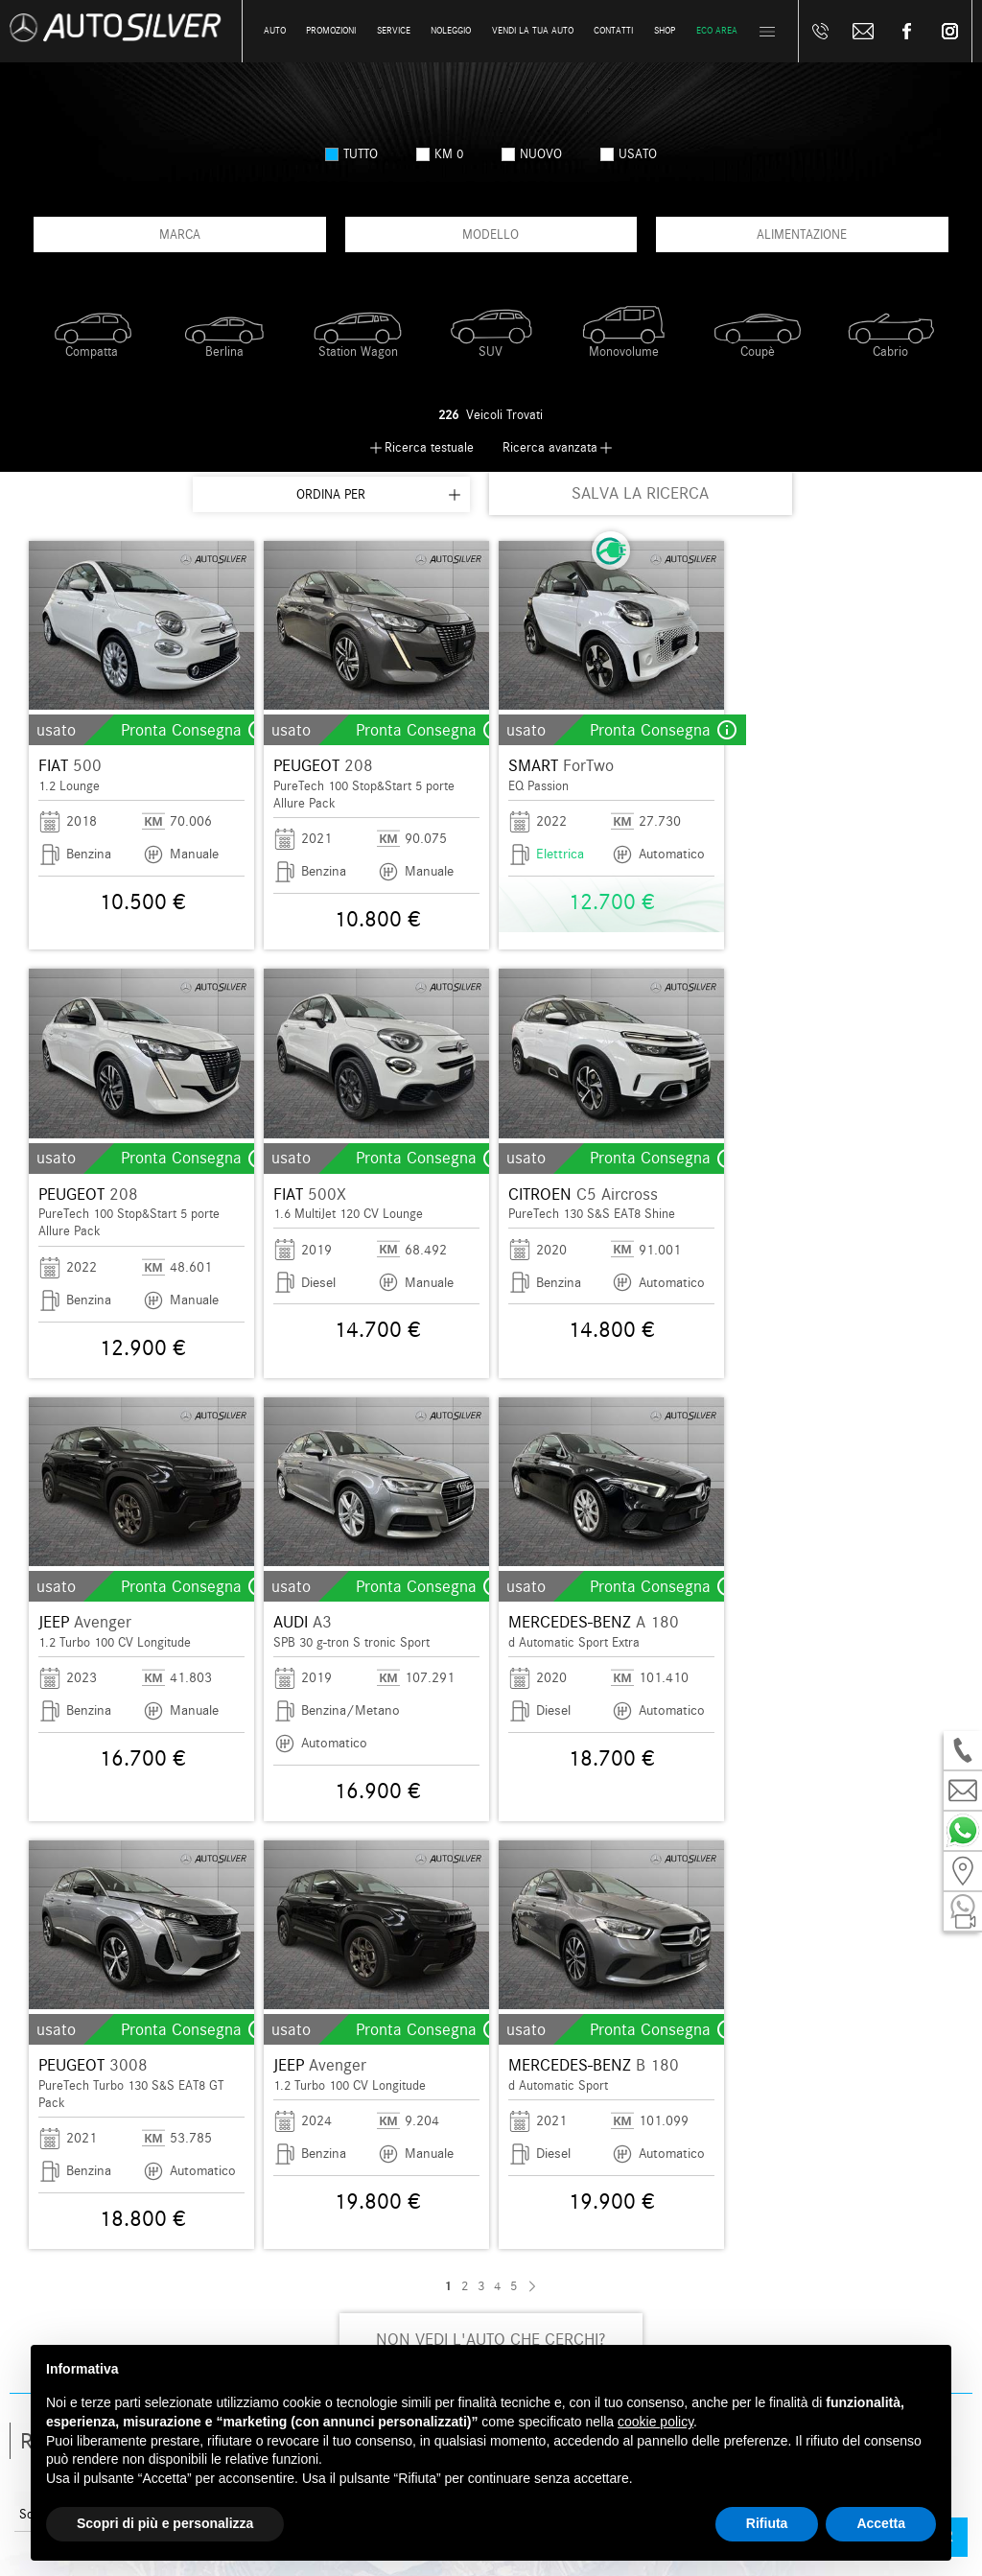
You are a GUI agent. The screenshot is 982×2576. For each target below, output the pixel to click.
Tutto (351, 154)
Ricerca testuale (429, 447)
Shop (664, 30)
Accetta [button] (880, 2523)
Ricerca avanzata (550, 447)
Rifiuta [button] (767, 2523)
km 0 (439, 154)
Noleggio (451, 30)
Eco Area (716, 30)
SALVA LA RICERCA (640, 493)
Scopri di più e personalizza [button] (165, 2523)
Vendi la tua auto (532, 30)
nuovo (532, 154)
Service (393, 30)
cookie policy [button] (655, 2421)
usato (628, 154)
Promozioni (331, 30)
